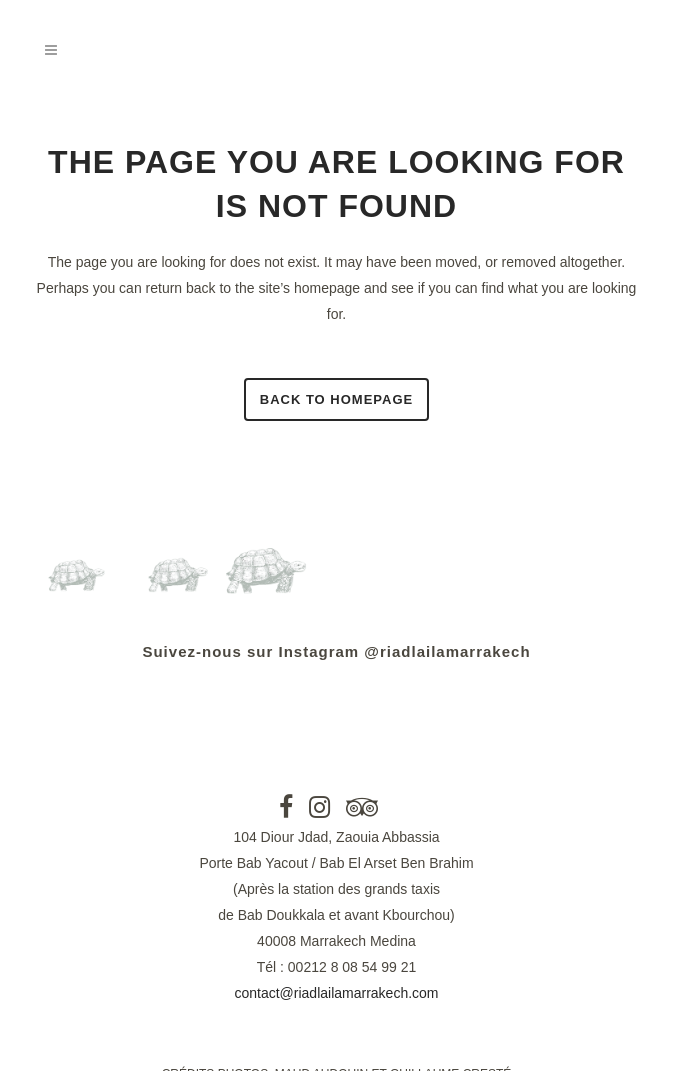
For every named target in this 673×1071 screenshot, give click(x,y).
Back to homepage (336, 399)
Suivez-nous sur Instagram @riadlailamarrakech (336, 651)
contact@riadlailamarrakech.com (336, 993)
